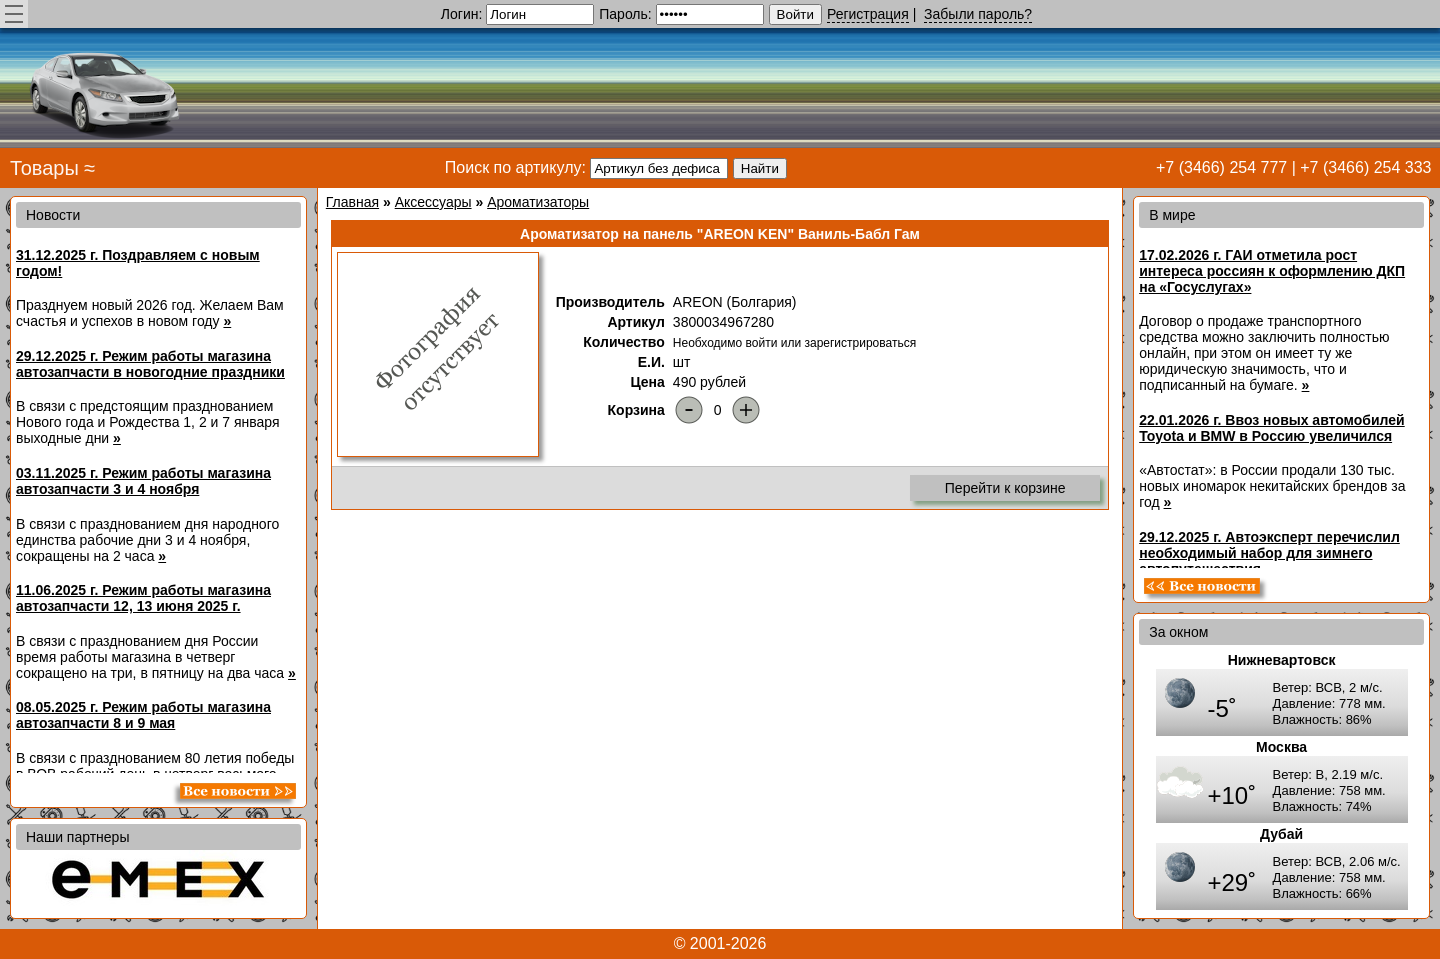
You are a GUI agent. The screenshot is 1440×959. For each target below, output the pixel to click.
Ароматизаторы (538, 202)
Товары (44, 168)
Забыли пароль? (978, 14)
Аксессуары (433, 202)
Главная (352, 202)
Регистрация (868, 14)
